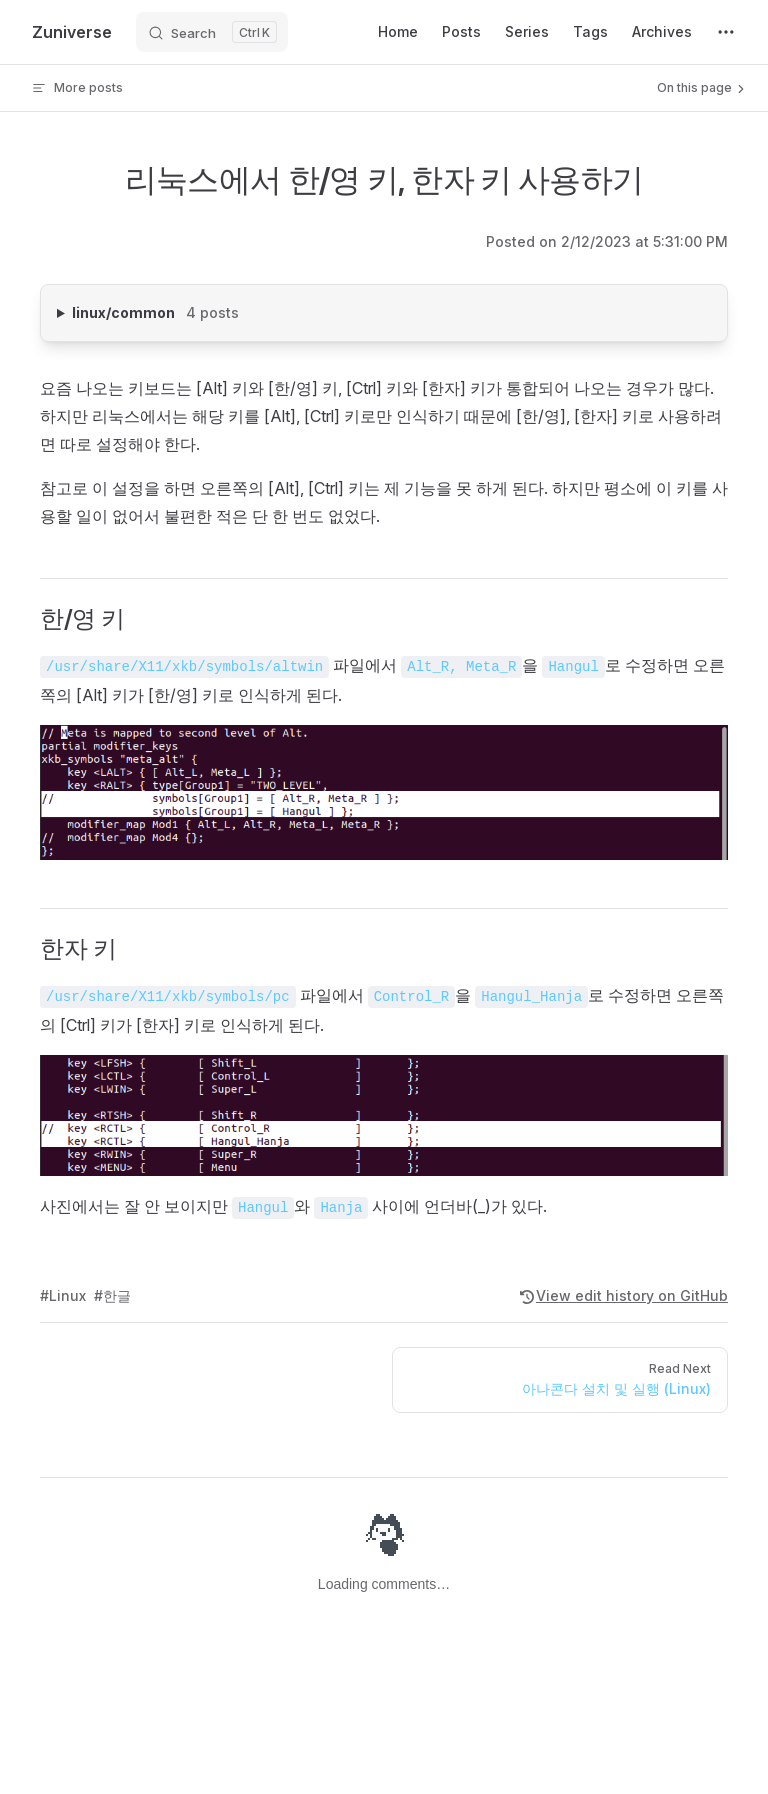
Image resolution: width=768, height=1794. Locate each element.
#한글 (112, 1295)
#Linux (63, 1295)
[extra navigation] (726, 32)
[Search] (212, 32)
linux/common (197, 310)
